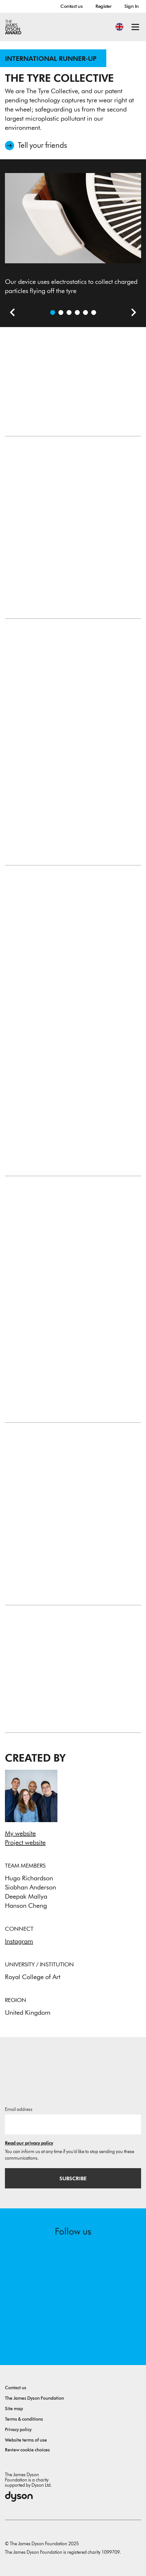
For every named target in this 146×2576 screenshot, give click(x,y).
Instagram (19, 1941)
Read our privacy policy (29, 2143)
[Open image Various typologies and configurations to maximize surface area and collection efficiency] (85, 312)
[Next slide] (131, 313)
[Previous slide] (10, 313)
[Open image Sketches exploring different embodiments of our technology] (93, 312)
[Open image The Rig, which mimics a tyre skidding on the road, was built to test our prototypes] (77, 312)
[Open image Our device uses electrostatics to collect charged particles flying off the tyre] (52, 312)
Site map (14, 2408)
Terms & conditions (24, 2419)
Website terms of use (26, 2440)
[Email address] (73, 2124)
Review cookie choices (27, 2450)
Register (103, 6)
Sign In (131, 6)
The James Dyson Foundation (34, 2398)
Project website (25, 1842)
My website (20, 1833)
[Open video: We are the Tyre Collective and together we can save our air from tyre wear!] (60, 312)
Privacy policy (18, 2429)
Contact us (71, 6)
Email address (18, 2109)
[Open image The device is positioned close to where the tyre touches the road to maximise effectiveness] (69, 312)
